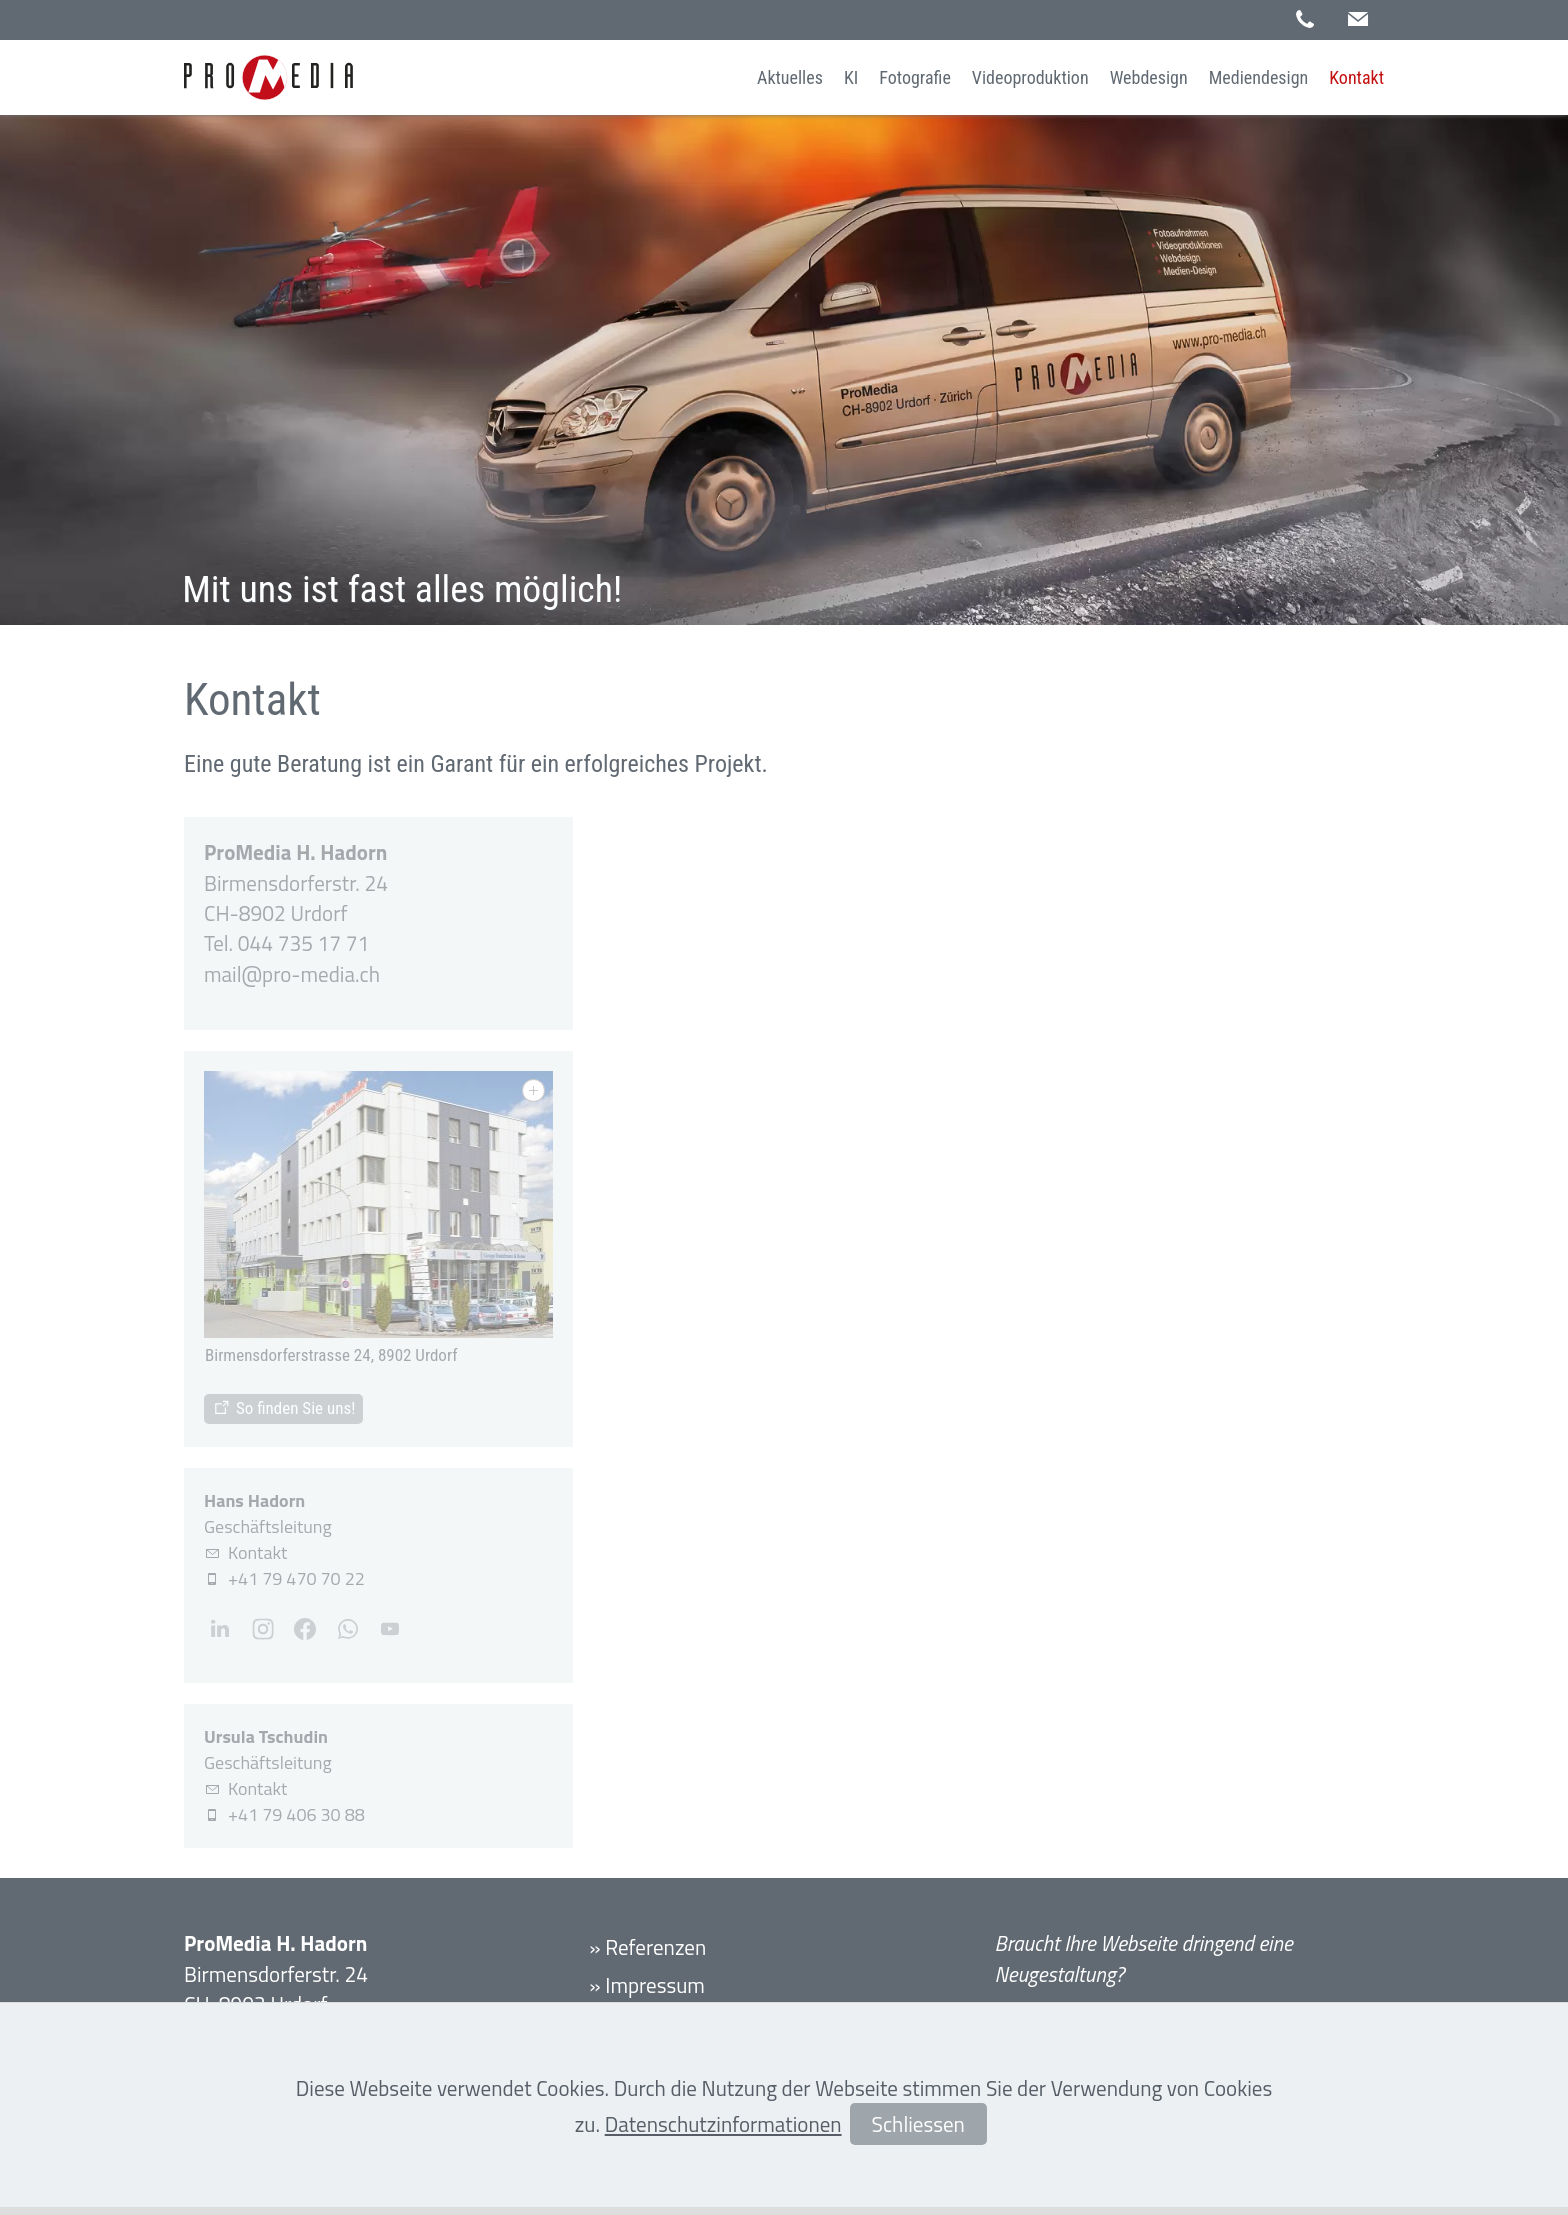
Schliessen (918, 2124)
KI (851, 77)
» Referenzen (647, 1947)
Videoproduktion (1030, 77)
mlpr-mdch (292, 974)
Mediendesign (1259, 77)
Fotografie (915, 77)
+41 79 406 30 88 (296, 1814)
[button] (1358, 19)
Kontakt (1356, 77)
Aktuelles (790, 77)
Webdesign (1149, 77)
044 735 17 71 (303, 943)
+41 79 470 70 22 (296, 1578)
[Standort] (283, 1408)
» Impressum (647, 1985)
